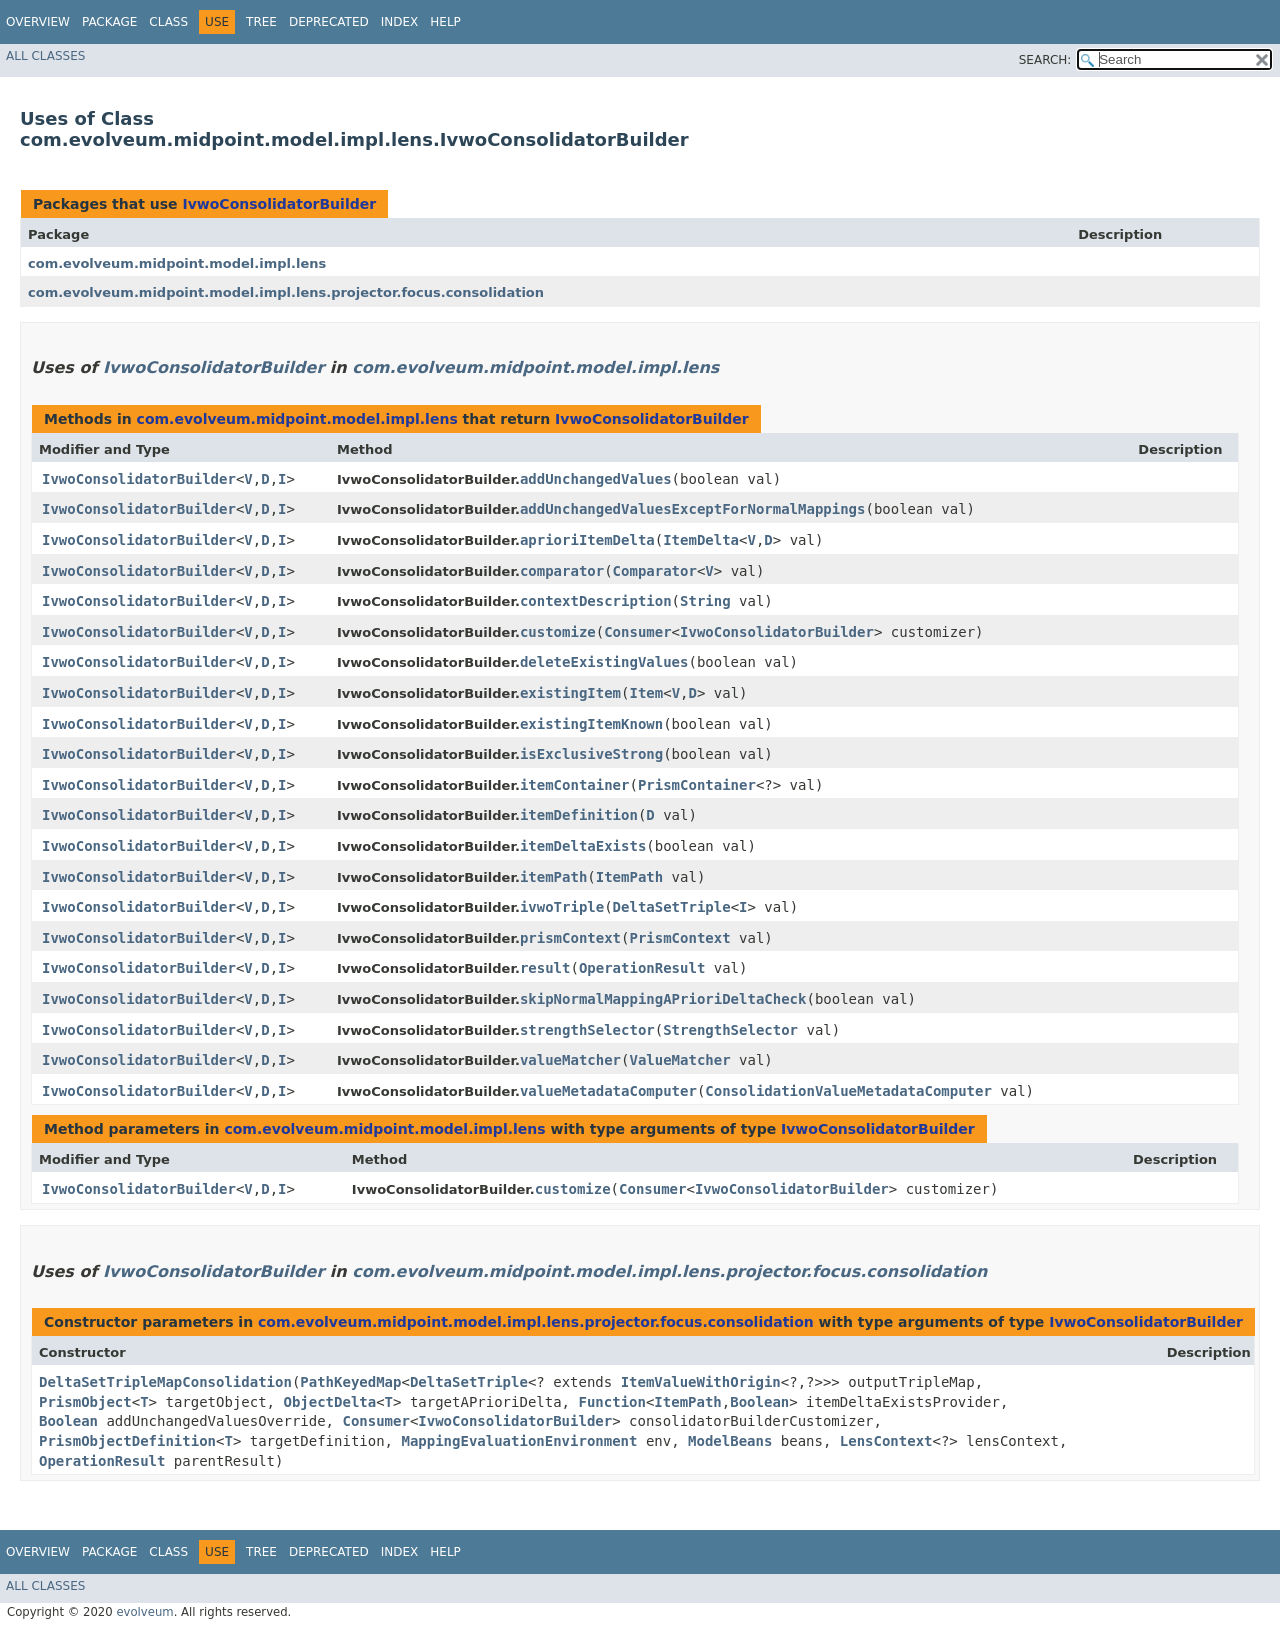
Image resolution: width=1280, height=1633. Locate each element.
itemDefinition (579, 815)
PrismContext (679, 938)
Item (646, 693)
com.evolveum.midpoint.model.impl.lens (177, 263)
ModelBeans (730, 1441)
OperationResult (642, 968)
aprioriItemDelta (587, 540)
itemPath (553, 877)
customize (558, 632)
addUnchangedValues (596, 479)
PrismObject (85, 1402)
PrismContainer (697, 785)
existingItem (570, 693)
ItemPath (629, 877)
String (705, 601)
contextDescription (596, 601)
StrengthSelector (730, 1030)
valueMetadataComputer (608, 1091)
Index (400, 22)
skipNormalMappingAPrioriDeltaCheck (663, 999)
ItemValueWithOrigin (701, 1382)
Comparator (655, 571)
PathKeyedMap (350, 1382)
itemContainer (575, 785)
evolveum (144, 1612)
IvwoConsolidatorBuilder (279, 204)
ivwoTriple (562, 907)
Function (611, 1402)
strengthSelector (587, 1030)
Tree (261, 22)
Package (109, 22)
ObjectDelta (329, 1402)
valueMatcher (570, 1060)
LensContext (886, 1441)
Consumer (637, 632)
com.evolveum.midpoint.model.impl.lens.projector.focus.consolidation (286, 292)
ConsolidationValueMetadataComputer (848, 1091)
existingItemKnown (591, 724)
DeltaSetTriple (672, 907)
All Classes (45, 56)
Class (168, 22)
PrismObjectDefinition (127, 1441)
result (545, 968)
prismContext (570, 938)
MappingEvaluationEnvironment (519, 1441)
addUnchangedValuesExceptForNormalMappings (693, 509)
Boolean (759, 1402)
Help (445, 22)
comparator (562, 571)
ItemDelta (701, 540)
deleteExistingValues (604, 662)
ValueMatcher (679, 1060)
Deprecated (329, 22)
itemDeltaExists (583, 846)
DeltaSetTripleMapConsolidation (165, 1382)
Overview (38, 22)
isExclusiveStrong (591, 754)
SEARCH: (1045, 60)
